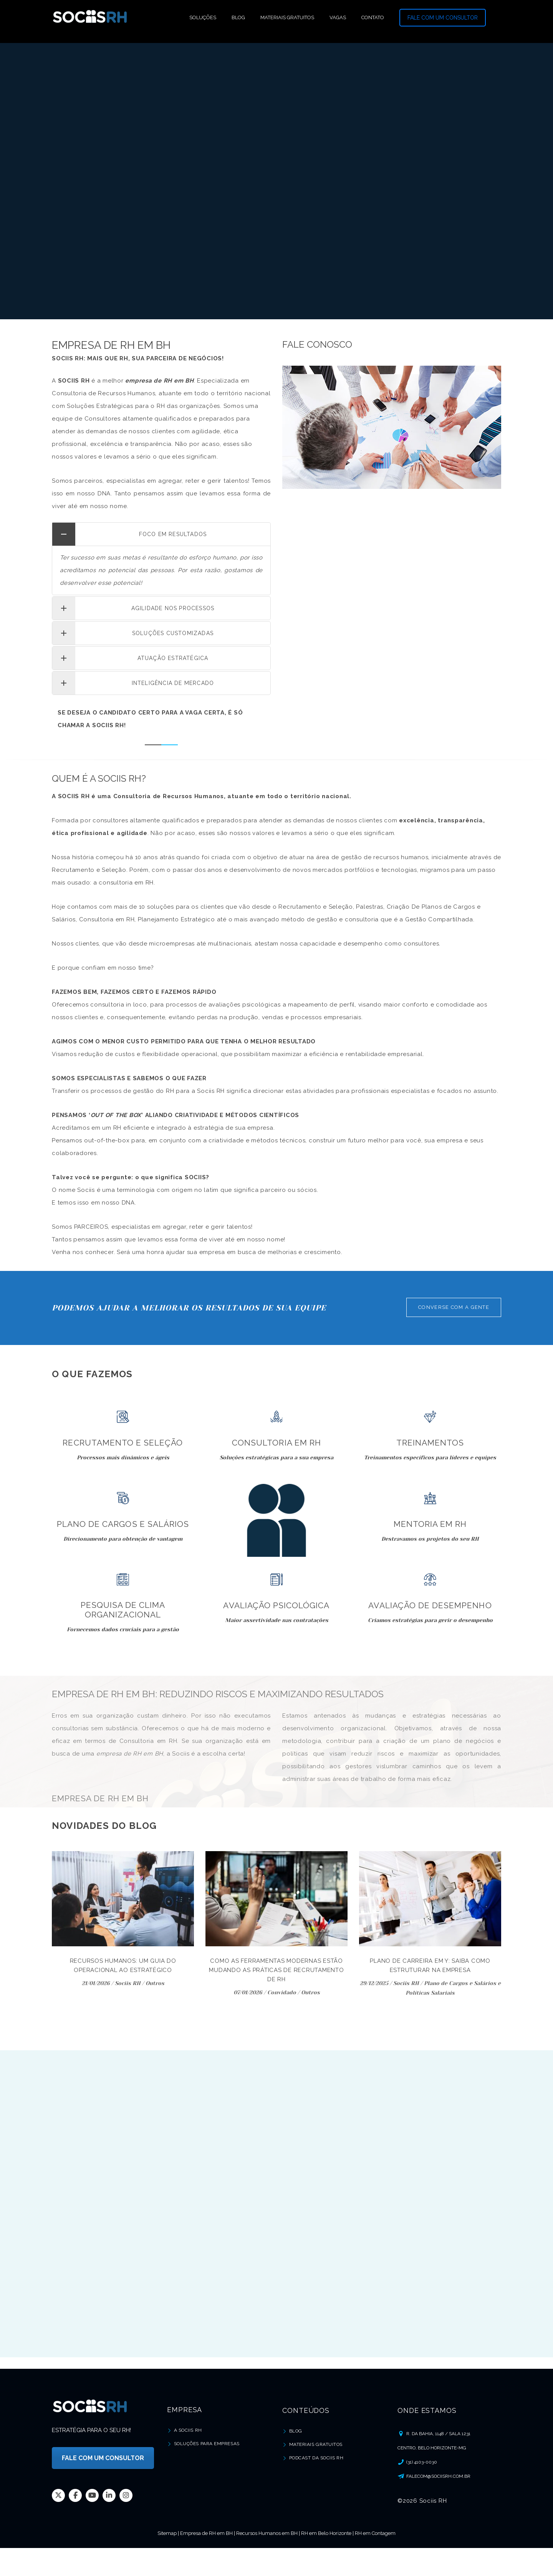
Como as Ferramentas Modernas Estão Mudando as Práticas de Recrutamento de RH (276, 1970)
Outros (155, 1983)
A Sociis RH (188, 2430)
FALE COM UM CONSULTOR (442, 18)
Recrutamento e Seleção (123, 1442)
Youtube (92, 2495)
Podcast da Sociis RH (316, 2457)
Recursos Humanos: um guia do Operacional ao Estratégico (123, 1965)
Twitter (58, 2495)
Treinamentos (430, 1442)
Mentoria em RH (430, 1524)
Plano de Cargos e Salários (123, 1524)
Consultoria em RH (276, 1442)
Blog (295, 2431)
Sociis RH (128, 1983)
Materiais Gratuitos (316, 2444)
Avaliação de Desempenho (430, 1605)
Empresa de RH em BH (206, 2533)
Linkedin (109, 2495)
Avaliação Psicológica (276, 1605)
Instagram (126, 2495)
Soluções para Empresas (207, 2443)
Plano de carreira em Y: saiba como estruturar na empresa (430, 1965)
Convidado (281, 1992)
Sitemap (167, 2533)
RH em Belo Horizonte (326, 2533)
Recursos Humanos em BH (267, 2533)
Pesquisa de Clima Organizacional (123, 1609)
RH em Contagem (375, 2533)
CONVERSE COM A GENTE (453, 1307)
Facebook (75, 2495)
